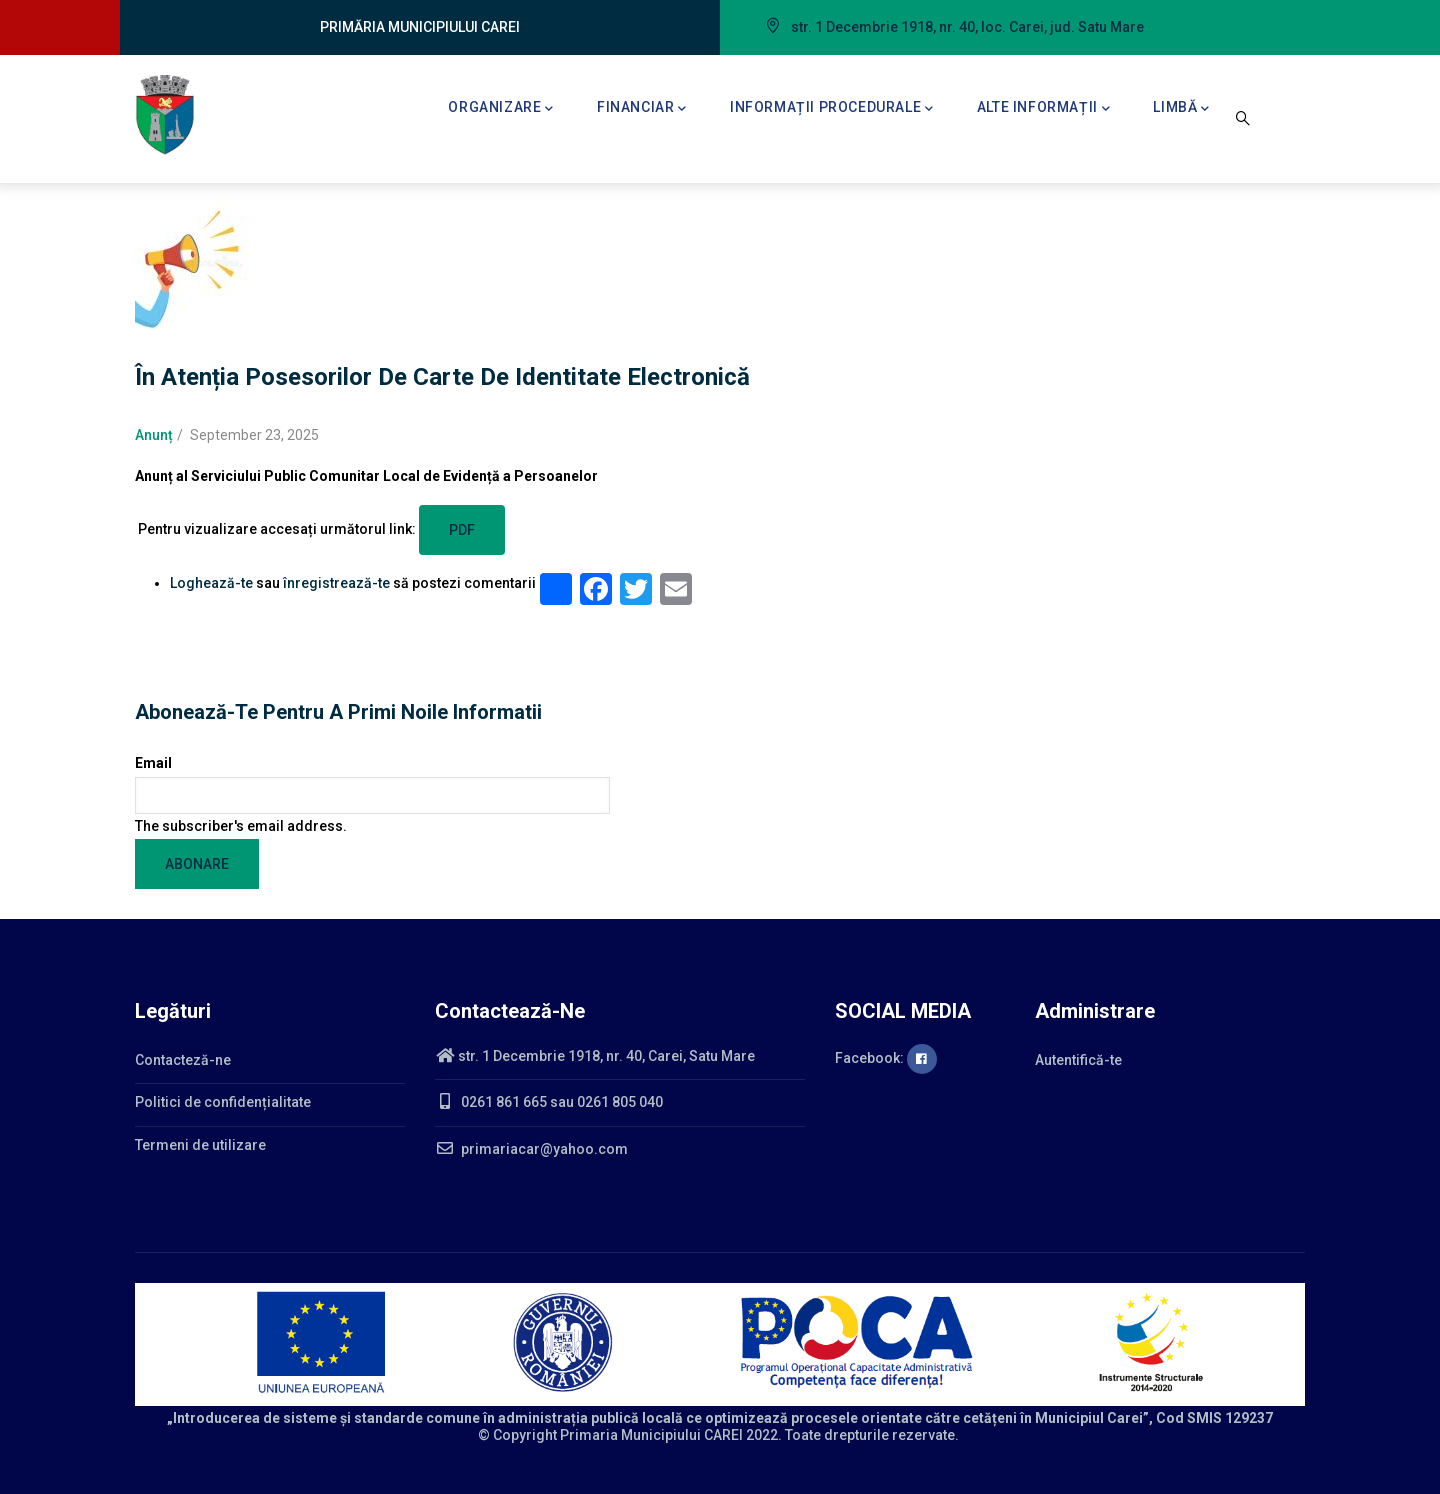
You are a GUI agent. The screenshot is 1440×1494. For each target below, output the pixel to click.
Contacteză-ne (183, 1060)
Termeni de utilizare (200, 1145)
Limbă (1181, 109)
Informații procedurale (832, 109)
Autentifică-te (1078, 1060)
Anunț (154, 435)
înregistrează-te (336, 583)
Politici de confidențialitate (223, 1102)
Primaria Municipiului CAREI (651, 1435)
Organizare (501, 109)
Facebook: (886, 1058)
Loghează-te (211, 583)
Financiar (642, 109)
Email (153, 763)
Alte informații (1044, 109)
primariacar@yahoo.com (531, 1149)
